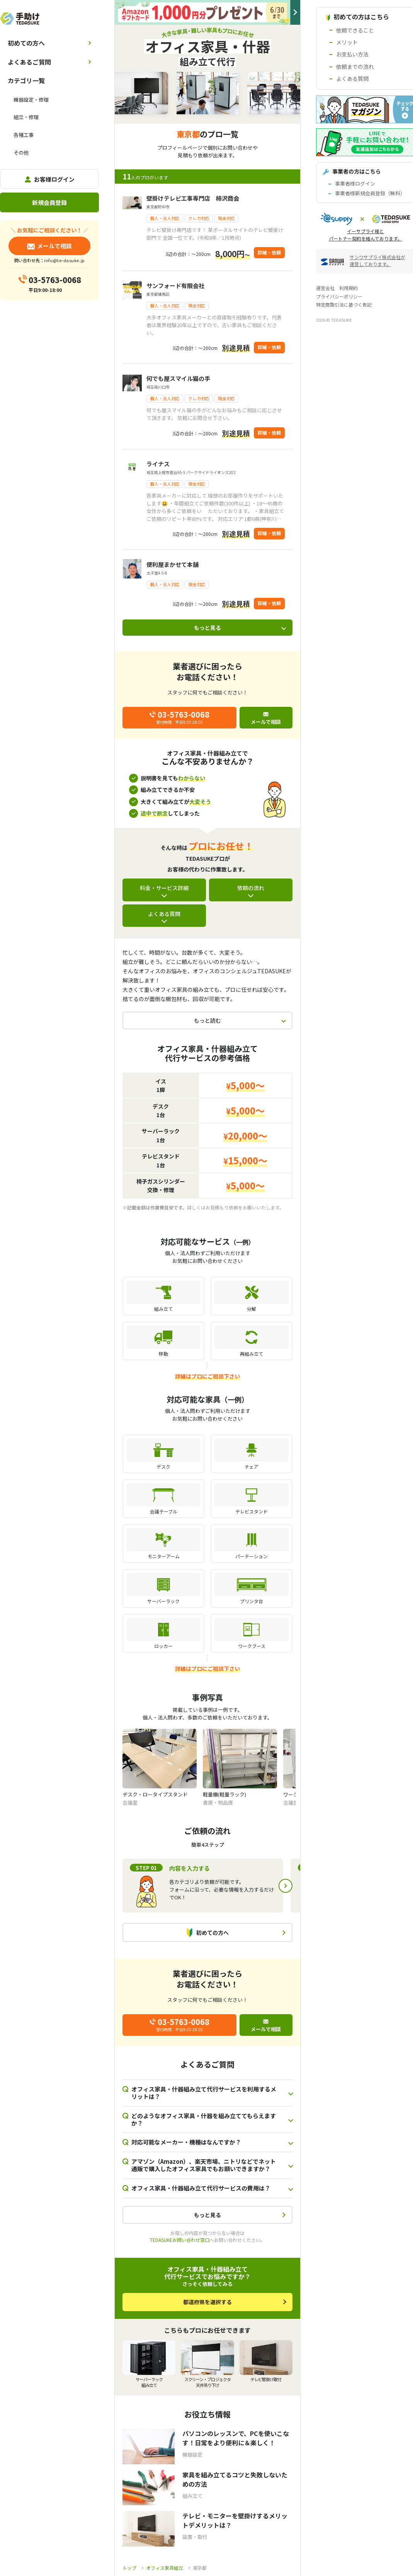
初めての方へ (26, 43)
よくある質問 (164, 914)
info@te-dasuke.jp (64, 260)
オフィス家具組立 (164, 2567)
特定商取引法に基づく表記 (344, 304)
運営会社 (325, 288)
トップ (129, 2567)
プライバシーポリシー (339, 296)
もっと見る (207, 627)
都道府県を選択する (207, 2302)
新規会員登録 (49, 202)
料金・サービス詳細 (164, 888)
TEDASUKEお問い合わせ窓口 (179, 2240)
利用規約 (348, 288)
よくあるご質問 (29, 62)
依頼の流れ (250, 888)
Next (285, 1886)
